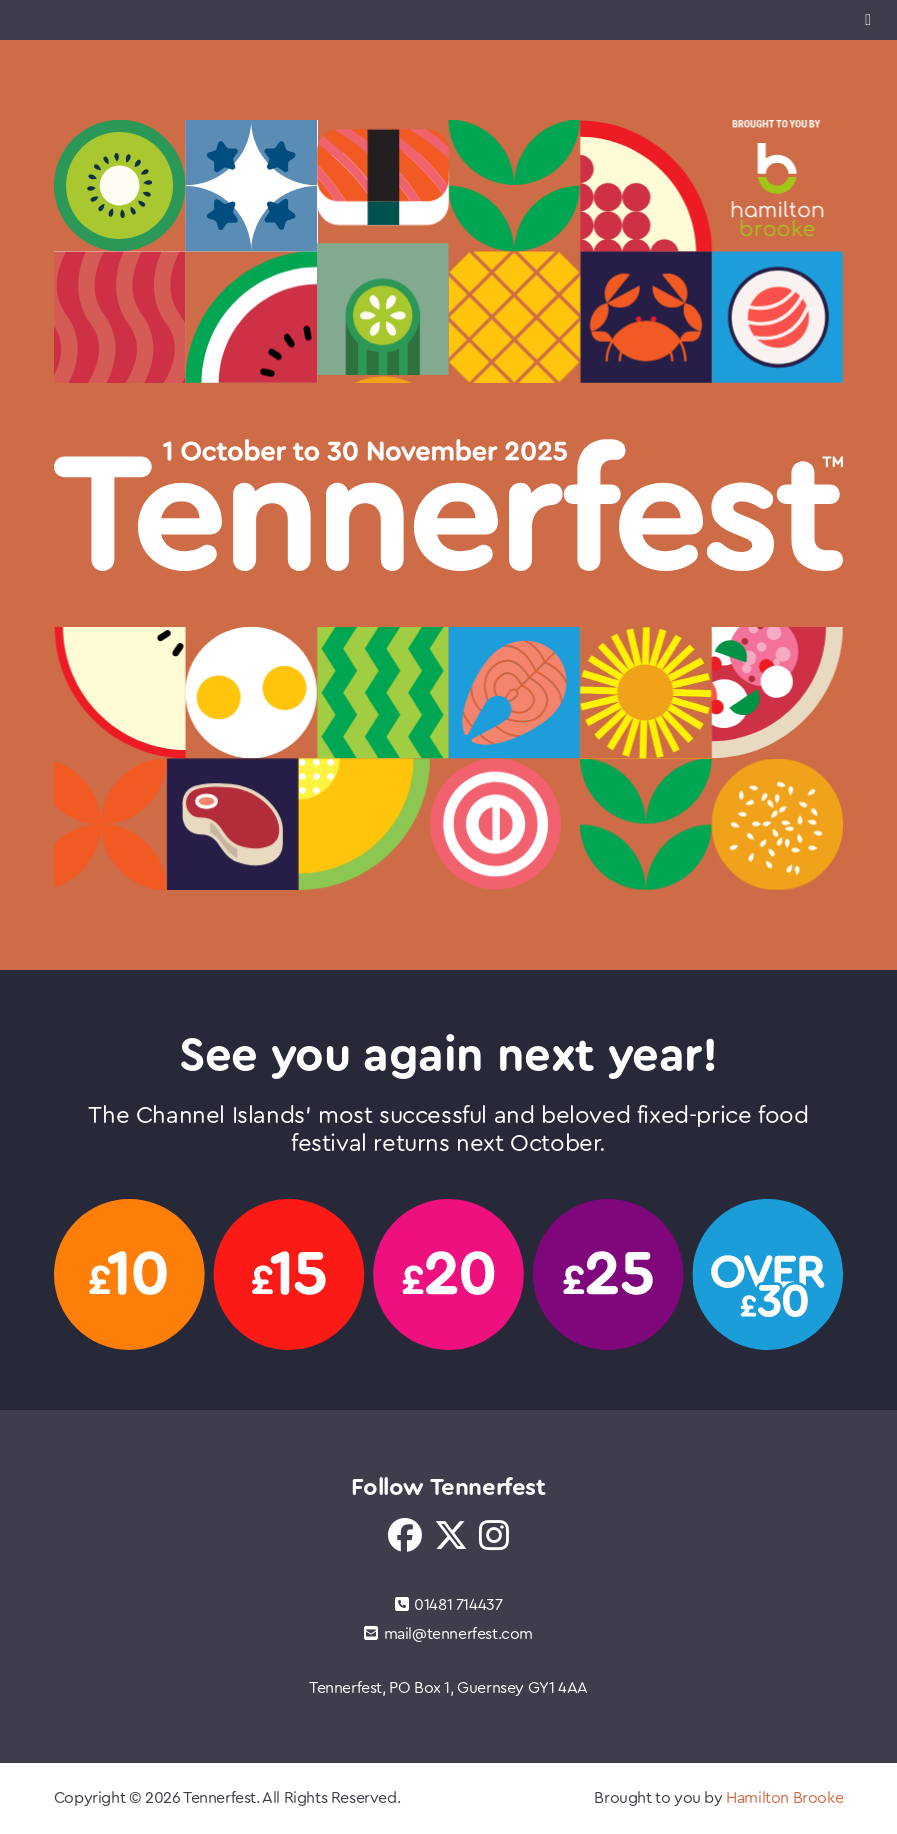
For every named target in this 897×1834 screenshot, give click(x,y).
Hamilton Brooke (784, 1798)
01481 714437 (449, 1605)
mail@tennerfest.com (448, 1634)
